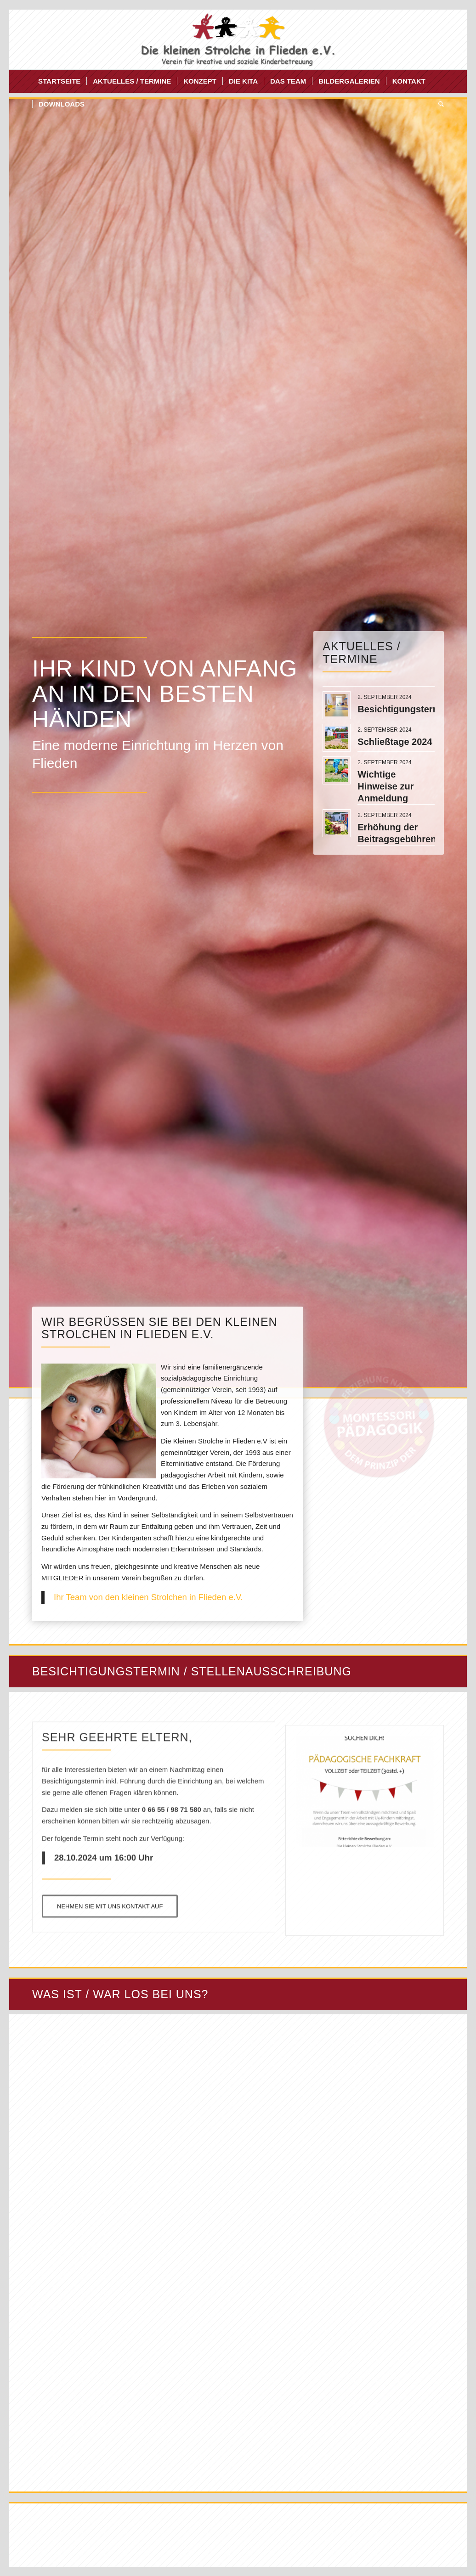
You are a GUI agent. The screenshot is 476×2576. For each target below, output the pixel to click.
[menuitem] (59, 81)
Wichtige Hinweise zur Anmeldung (385, 786)
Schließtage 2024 (394, 742)
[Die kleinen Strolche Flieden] (238, 39)
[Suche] (438, 104)
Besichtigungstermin (403, 709)
